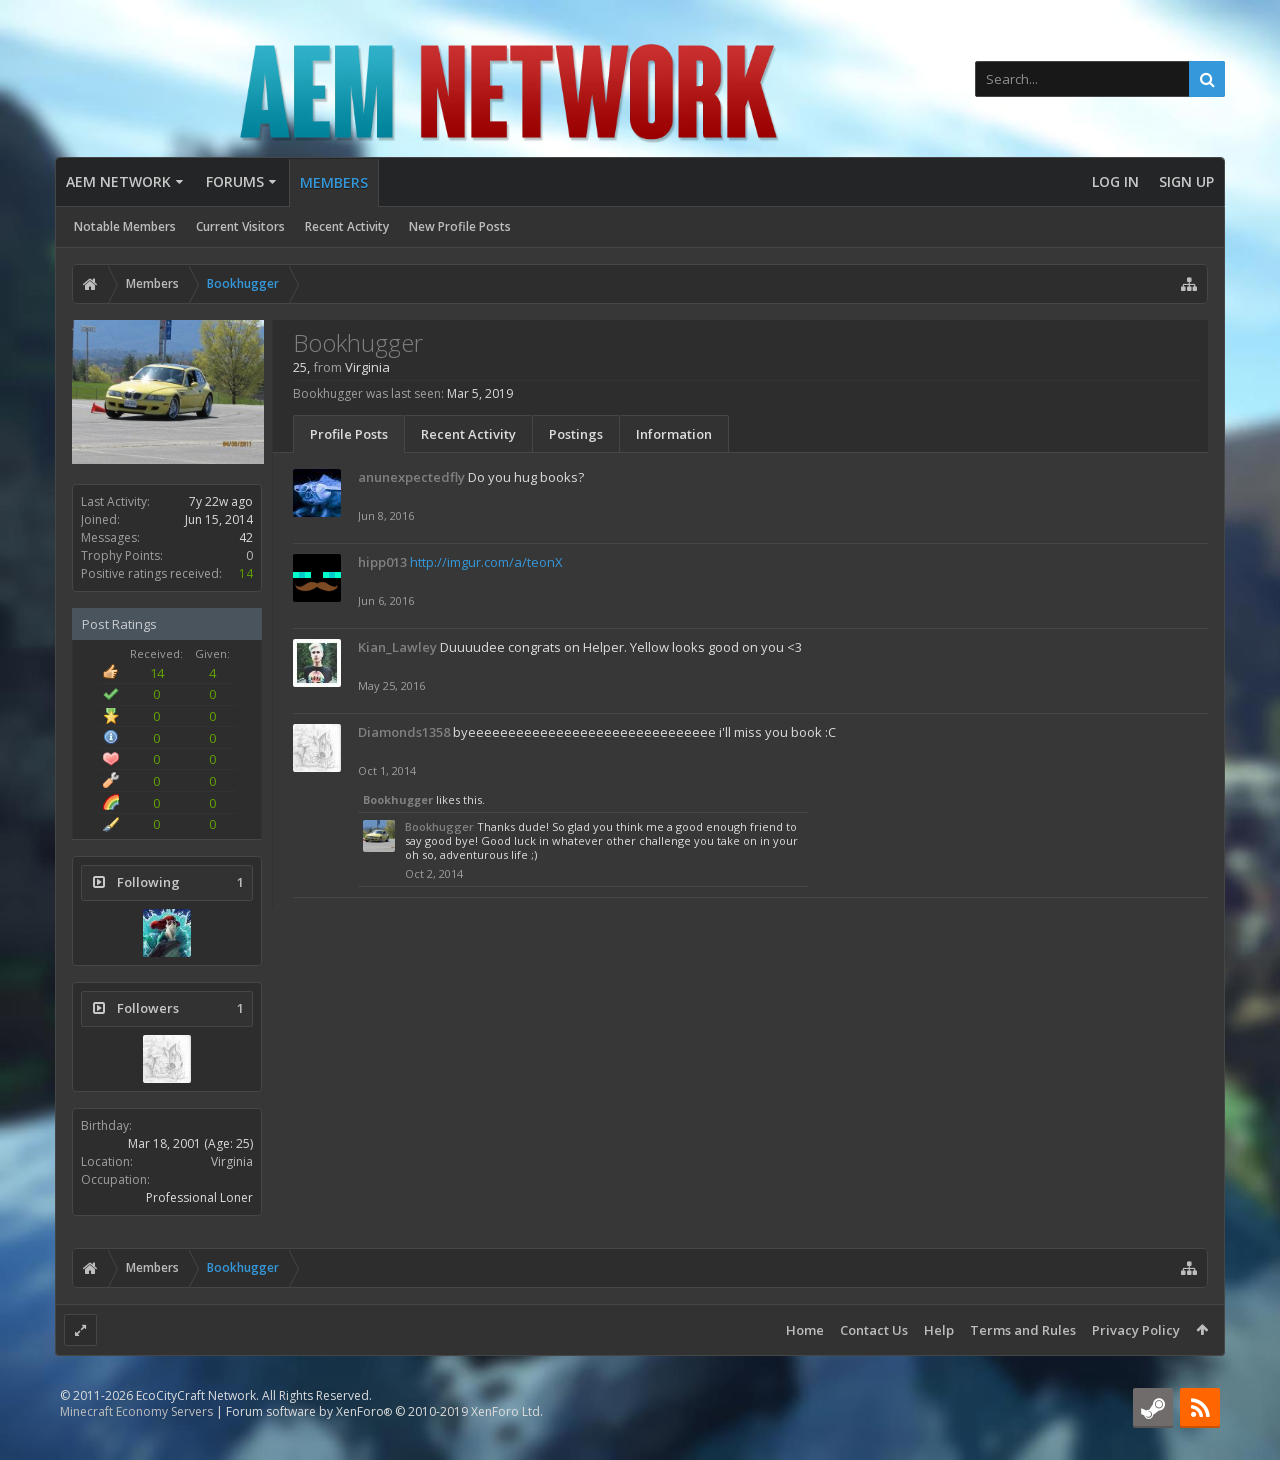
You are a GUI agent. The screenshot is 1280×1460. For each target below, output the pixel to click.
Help (939, 1330)
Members (334, 182)
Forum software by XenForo (384, 1443)
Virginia (232, 1161)
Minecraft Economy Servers (136, 1443)
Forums (235, 181)
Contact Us (874, 1330)
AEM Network (118, 181)
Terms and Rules (1023, 1330)
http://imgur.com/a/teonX (486, 562)
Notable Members (125, 226)
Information (674, 434)
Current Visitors (240, 226)
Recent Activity (347, 226)
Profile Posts (349, 434)
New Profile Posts (460, 226)
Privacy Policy (1136, 1330)
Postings (576, 434)
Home (805, 1330)
